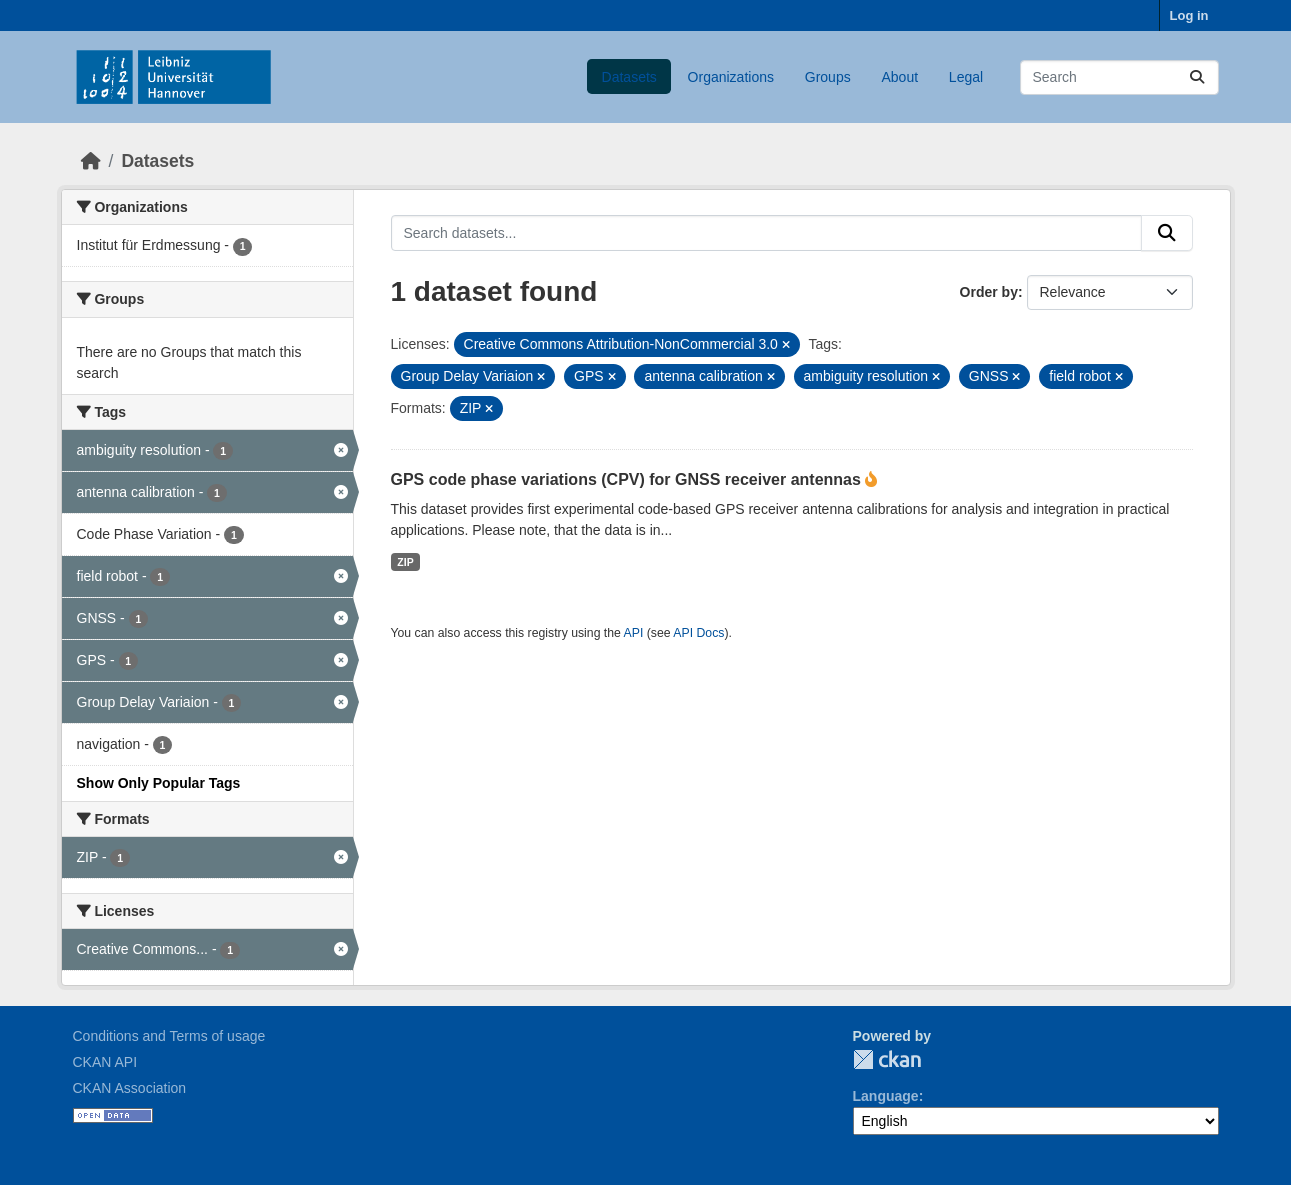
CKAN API (105, 1062)
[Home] (91, 161)
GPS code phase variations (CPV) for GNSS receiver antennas (628, 479)
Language (886, 1096)
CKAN (887, 1059)
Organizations (731, 77)
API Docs (698, 633)
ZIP (405, 562)
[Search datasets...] (1119, 77)
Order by (989, 292)
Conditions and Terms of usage (169, 1036)
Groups (828, 77)
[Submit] (1197, 77)
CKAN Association (130, 1088)
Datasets (629, 77)
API (634, 633)
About (899, 77)
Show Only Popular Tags (159, 783)
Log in (1189, 15)
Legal (966, 77)
